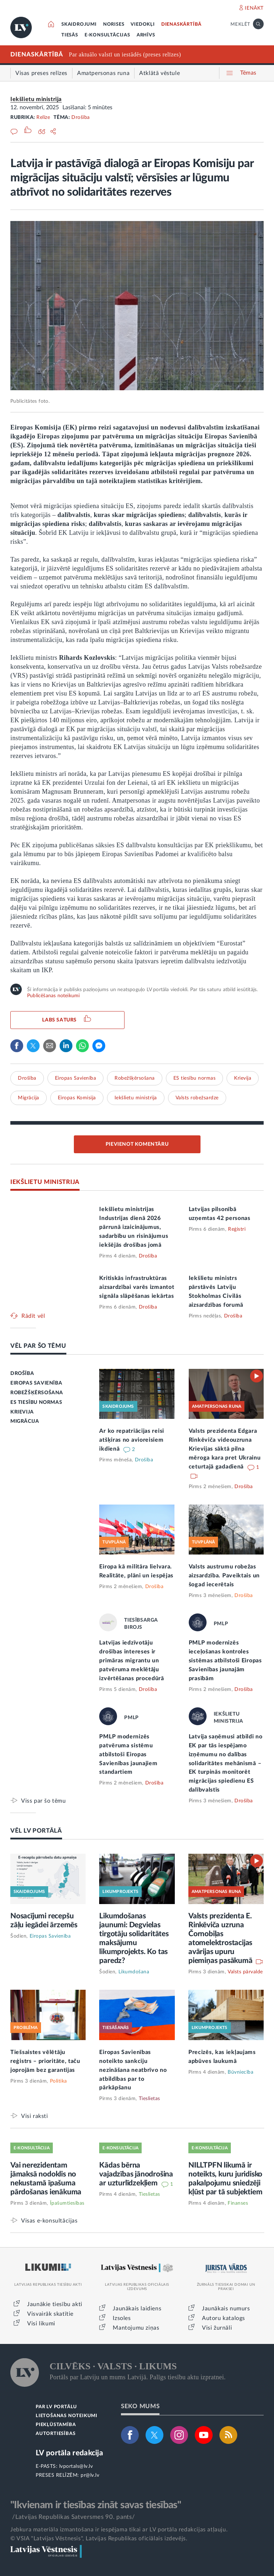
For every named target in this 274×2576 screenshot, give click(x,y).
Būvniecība (240, 2072)
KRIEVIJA (22, 1412)
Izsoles (122, 2318)
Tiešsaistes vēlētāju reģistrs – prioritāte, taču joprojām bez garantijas (45, 2061)
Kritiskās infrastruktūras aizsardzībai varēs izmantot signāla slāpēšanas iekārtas (136, 1287)
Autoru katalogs (223, 2318)
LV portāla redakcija (69, 2453)
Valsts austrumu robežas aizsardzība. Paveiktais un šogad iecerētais (224, 1575)
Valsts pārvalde (245, 1971)
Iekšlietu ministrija (36, 99)
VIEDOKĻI (142, 24)
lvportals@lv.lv (76, 2466)
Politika (58, 2081)
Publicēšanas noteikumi (53, 995)
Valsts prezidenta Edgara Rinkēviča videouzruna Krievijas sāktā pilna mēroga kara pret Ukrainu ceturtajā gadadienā (225, 1449)
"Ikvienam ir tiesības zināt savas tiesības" (95, 2505)
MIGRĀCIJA (24, 1421)
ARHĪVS (146, 35)
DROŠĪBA (22, 1373)
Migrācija (28, 1097)
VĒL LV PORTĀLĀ (36, 1831)
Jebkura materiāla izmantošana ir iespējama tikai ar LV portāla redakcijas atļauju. (119, 2529)
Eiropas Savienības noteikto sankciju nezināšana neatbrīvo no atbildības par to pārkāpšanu (133, 2070)
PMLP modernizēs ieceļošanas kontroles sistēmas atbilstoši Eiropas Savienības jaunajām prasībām (225, 1660)
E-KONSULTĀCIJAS (107, 35)
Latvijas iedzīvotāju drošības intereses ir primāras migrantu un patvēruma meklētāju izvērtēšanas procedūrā (131, 1660)
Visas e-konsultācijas (49, 2221)
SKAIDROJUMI (79, 24)
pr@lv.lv (90, 2475)
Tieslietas (149, 2098)
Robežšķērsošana (135, 1078)
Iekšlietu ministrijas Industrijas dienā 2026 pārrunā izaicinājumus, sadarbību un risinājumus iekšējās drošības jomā (133, 1227)
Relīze (43, 117)
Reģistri (236, 1229)
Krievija (242, 1078)
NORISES (114, 24)
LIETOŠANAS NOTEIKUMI (66, 2416)
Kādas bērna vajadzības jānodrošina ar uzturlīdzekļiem (136, 2174)
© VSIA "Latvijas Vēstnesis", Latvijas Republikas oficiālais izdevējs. (98, 2538)
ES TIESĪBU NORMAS (36, 1402)
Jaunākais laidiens (137, 2308)
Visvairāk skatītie (50, 2314)
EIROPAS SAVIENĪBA (36, 1383)
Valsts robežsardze (197, 1097)
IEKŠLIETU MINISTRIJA (45, 1182)
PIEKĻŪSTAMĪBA (56, 2424)
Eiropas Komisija (77, 1097)
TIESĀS (69, 35)
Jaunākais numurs (226, 2308)
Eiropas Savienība (75, 1078)
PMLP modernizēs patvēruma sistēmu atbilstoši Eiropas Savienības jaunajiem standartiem (128, 1754)
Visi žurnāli (217, 2328)
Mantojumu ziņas (136, 2328)
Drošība (80, 117)
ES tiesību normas (194, 1078)
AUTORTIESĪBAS (55, 2433)
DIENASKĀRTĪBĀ (181, 24)
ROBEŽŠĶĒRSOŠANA (36, 1392)
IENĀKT (254, 8)
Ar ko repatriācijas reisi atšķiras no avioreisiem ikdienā (131, 1440)
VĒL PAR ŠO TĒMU (38, 1346)
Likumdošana (133, 1971)
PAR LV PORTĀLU (56, 2407)
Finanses (238, 2203)
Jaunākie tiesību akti (54, 2304)
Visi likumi (41, 2323)
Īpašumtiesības (67, 2203)
